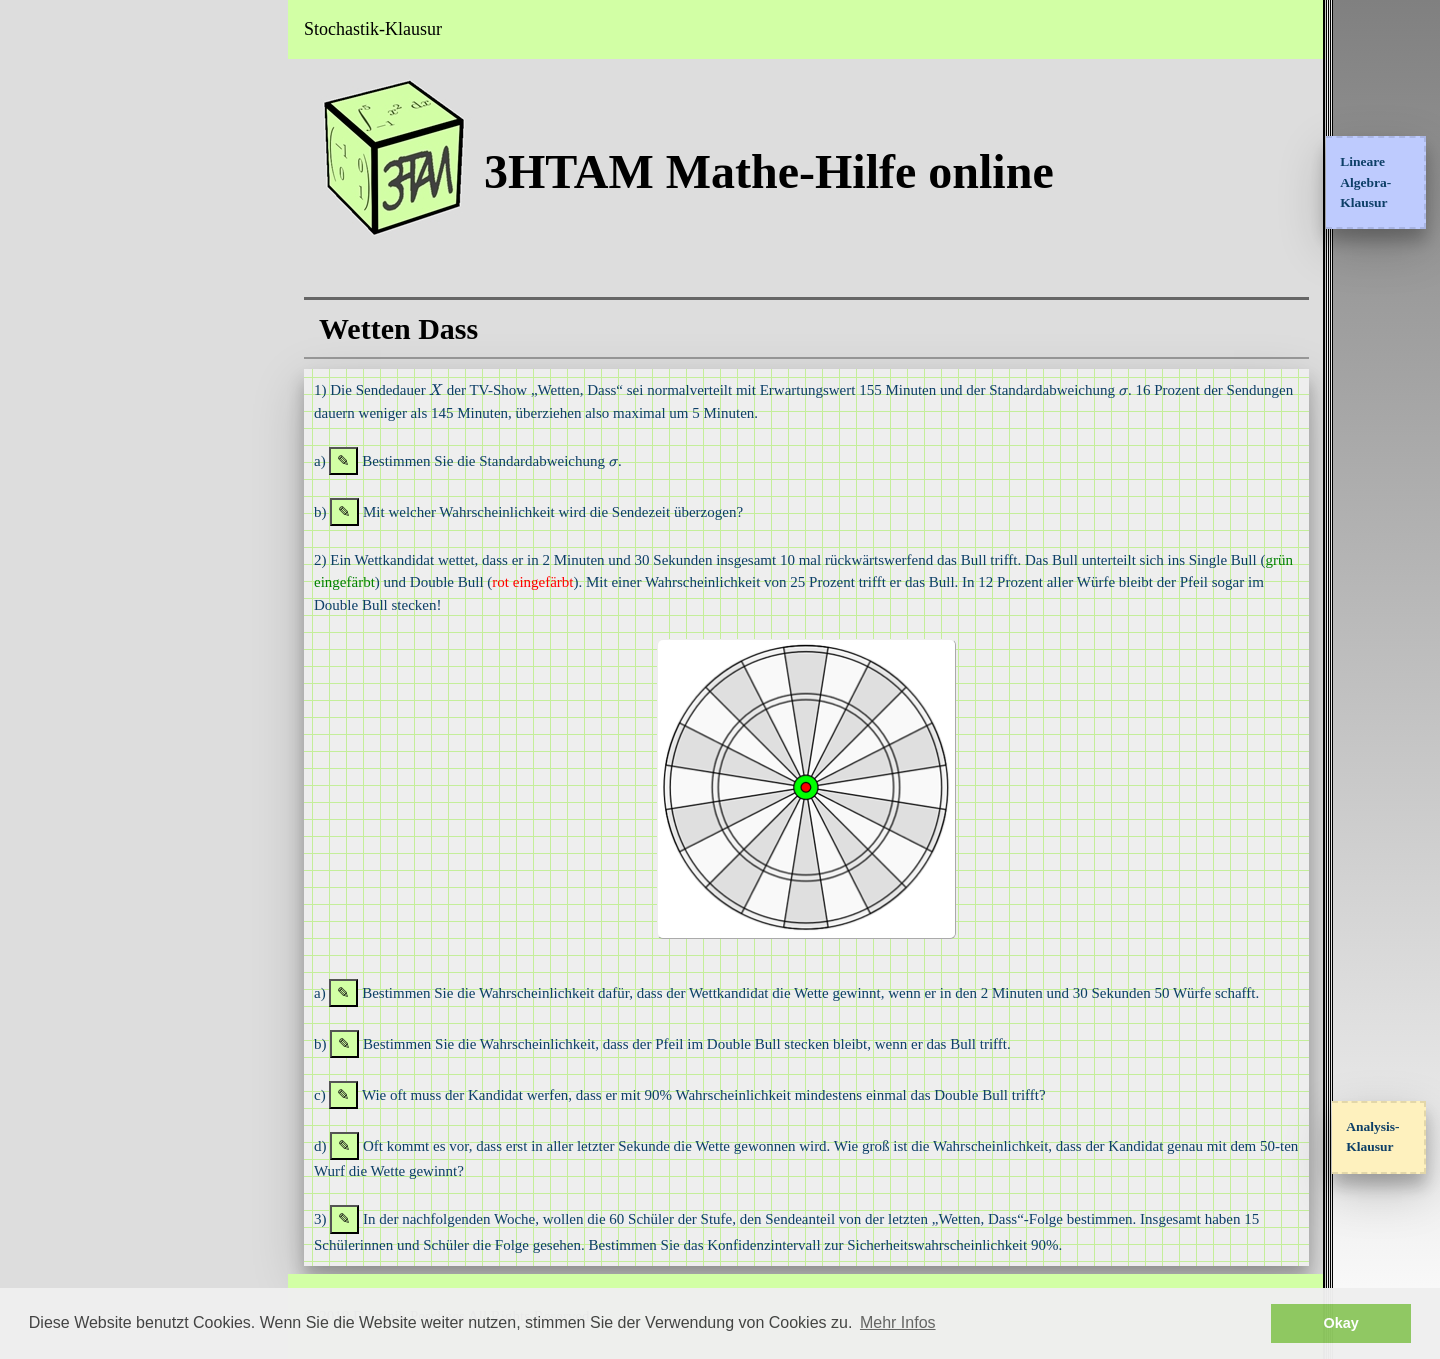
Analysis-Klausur (1372, 1136)
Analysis (43, 142)
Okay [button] (1341, 1323)
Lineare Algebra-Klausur (1365, 182)
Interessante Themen (83, 196)
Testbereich (52, 305)
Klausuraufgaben (72, 251)
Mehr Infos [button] (898, 1322)
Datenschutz (55, 523)
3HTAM (59, 29)
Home (35, 87)
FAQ (31, 414)
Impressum (52, 469)
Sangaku (44, 360)
